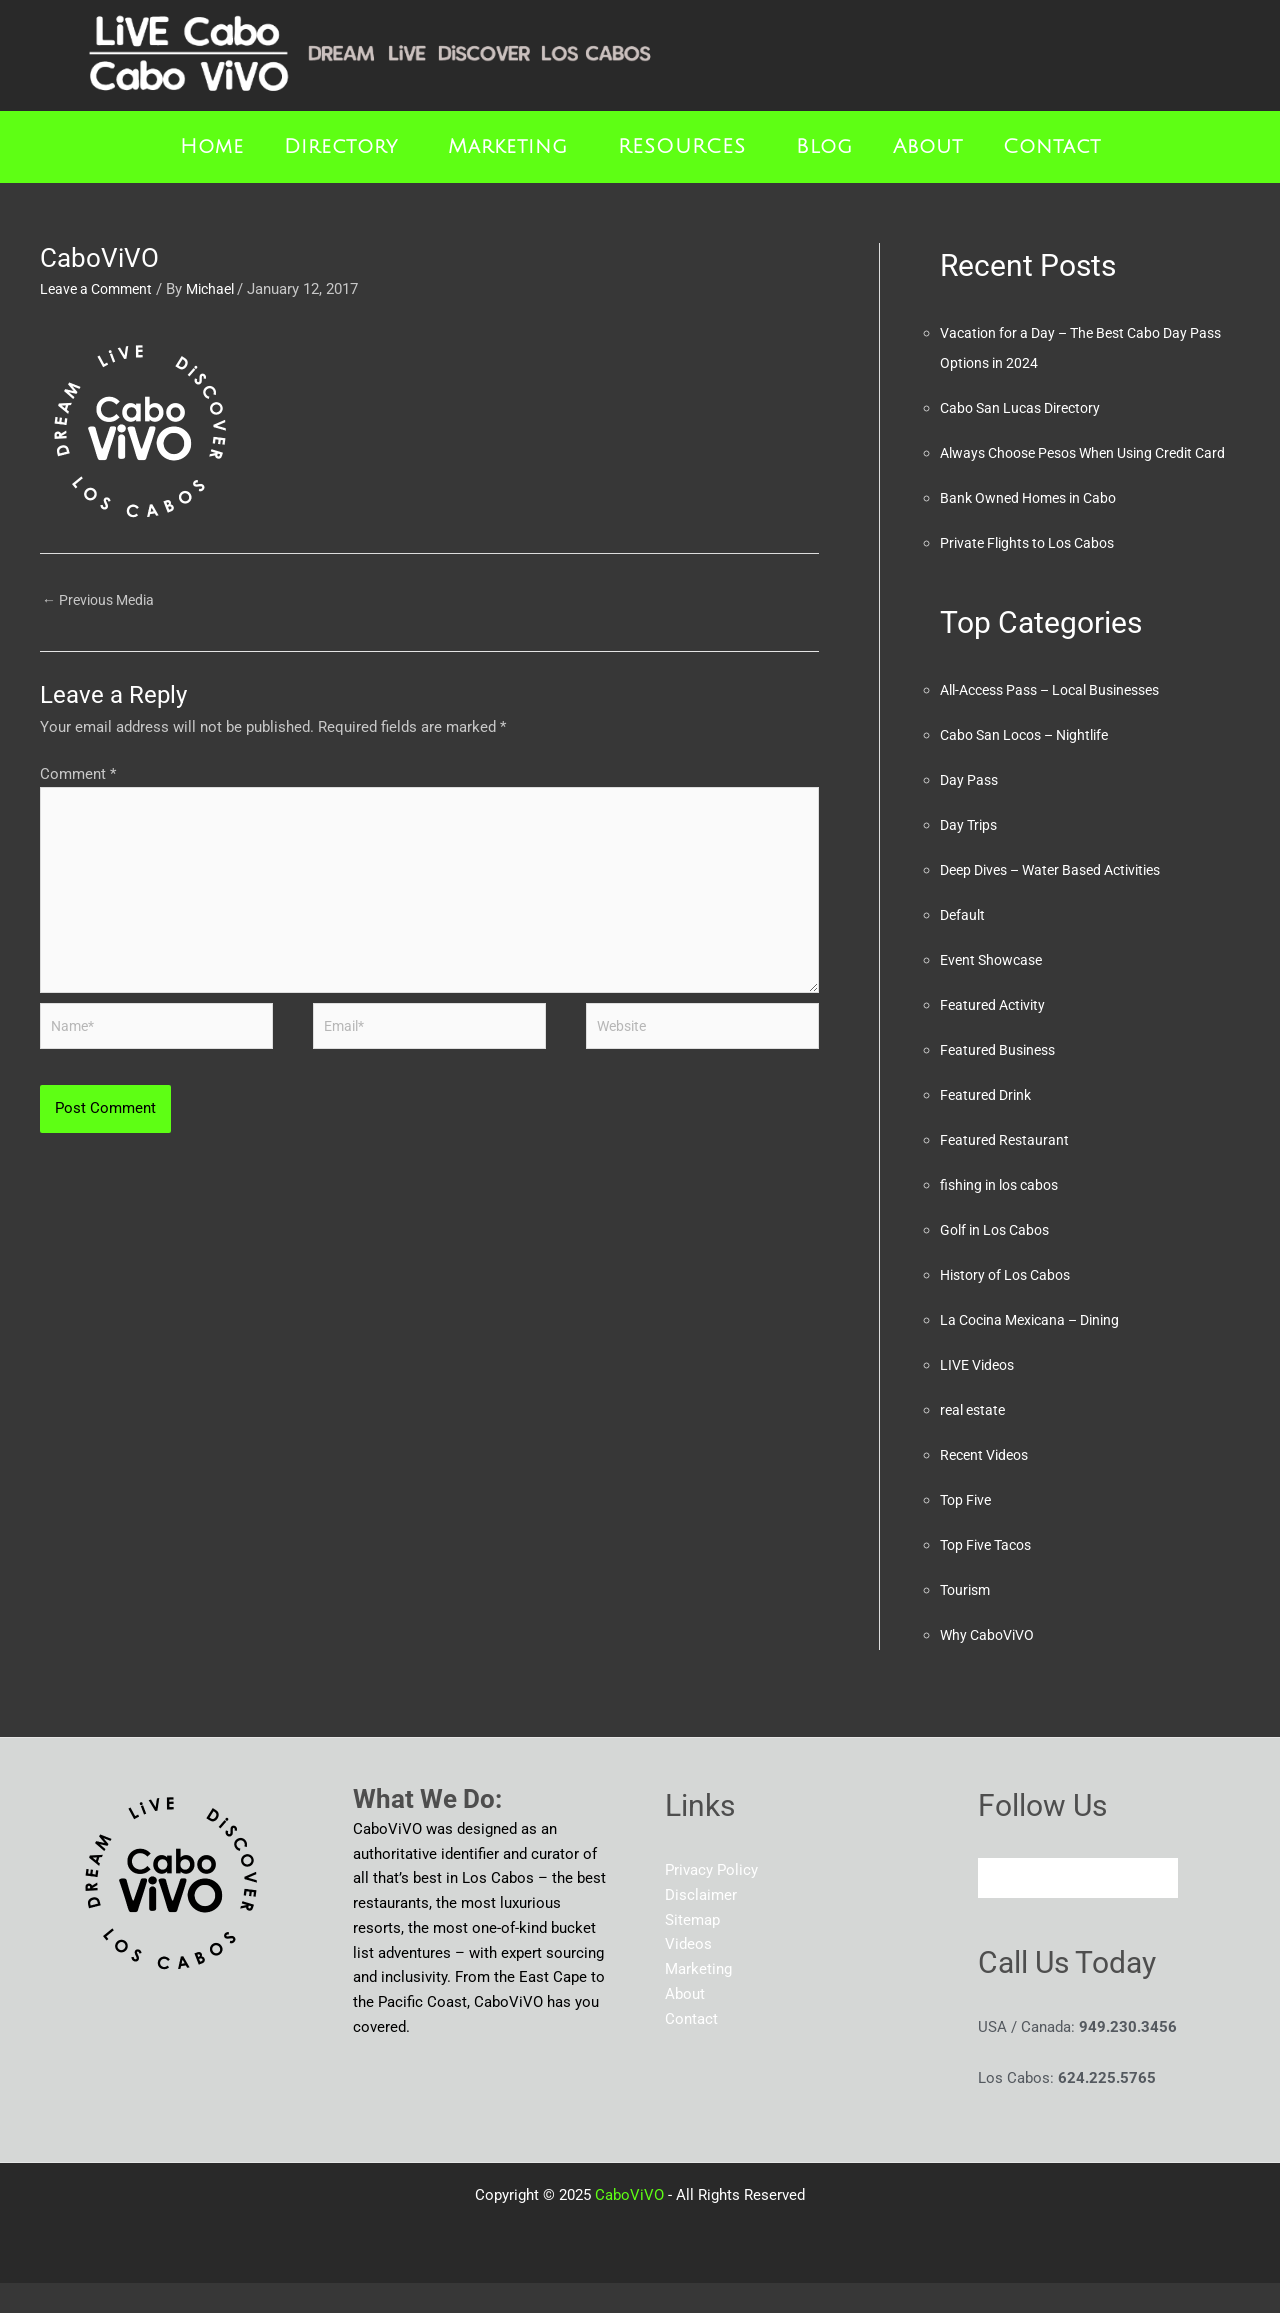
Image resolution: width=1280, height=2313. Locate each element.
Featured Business (1001, 1080)
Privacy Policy (711, 1900)
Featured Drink (988, 1125)
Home (212, 147)
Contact (1052, 147)
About (928, 147)
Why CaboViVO (990, 1665)
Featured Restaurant (1007, 1170)
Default (964, 945)
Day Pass (971, 810)
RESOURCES (682, 147)
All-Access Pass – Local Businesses (1062, 720)
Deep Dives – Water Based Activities (1062, 900)
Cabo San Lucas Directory (1026, 408)
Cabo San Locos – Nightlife (1032, 765)
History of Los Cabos (1011, 1305)
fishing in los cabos (1005, 1215)
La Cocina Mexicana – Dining (1037, 1350)
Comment (78, 777)
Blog (824, 147)
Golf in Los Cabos (1000, 1260)
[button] (346, 147)
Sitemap (692, 1950)
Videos (688, 1974)
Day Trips (971, 855)
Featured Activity (996, 1035)
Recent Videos (988, 1485)
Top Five (968, 1530)
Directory (341, 147)
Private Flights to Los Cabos (1034, 573)
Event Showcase (995, 990)
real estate (975, 1440)
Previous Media (103, 601)
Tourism (967, 1620)
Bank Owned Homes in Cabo (1035, 528)
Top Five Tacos (990, 1575)
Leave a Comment (100, 289)
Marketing (508, 147)
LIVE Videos (981, 1395)
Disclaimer (701, 1925)
